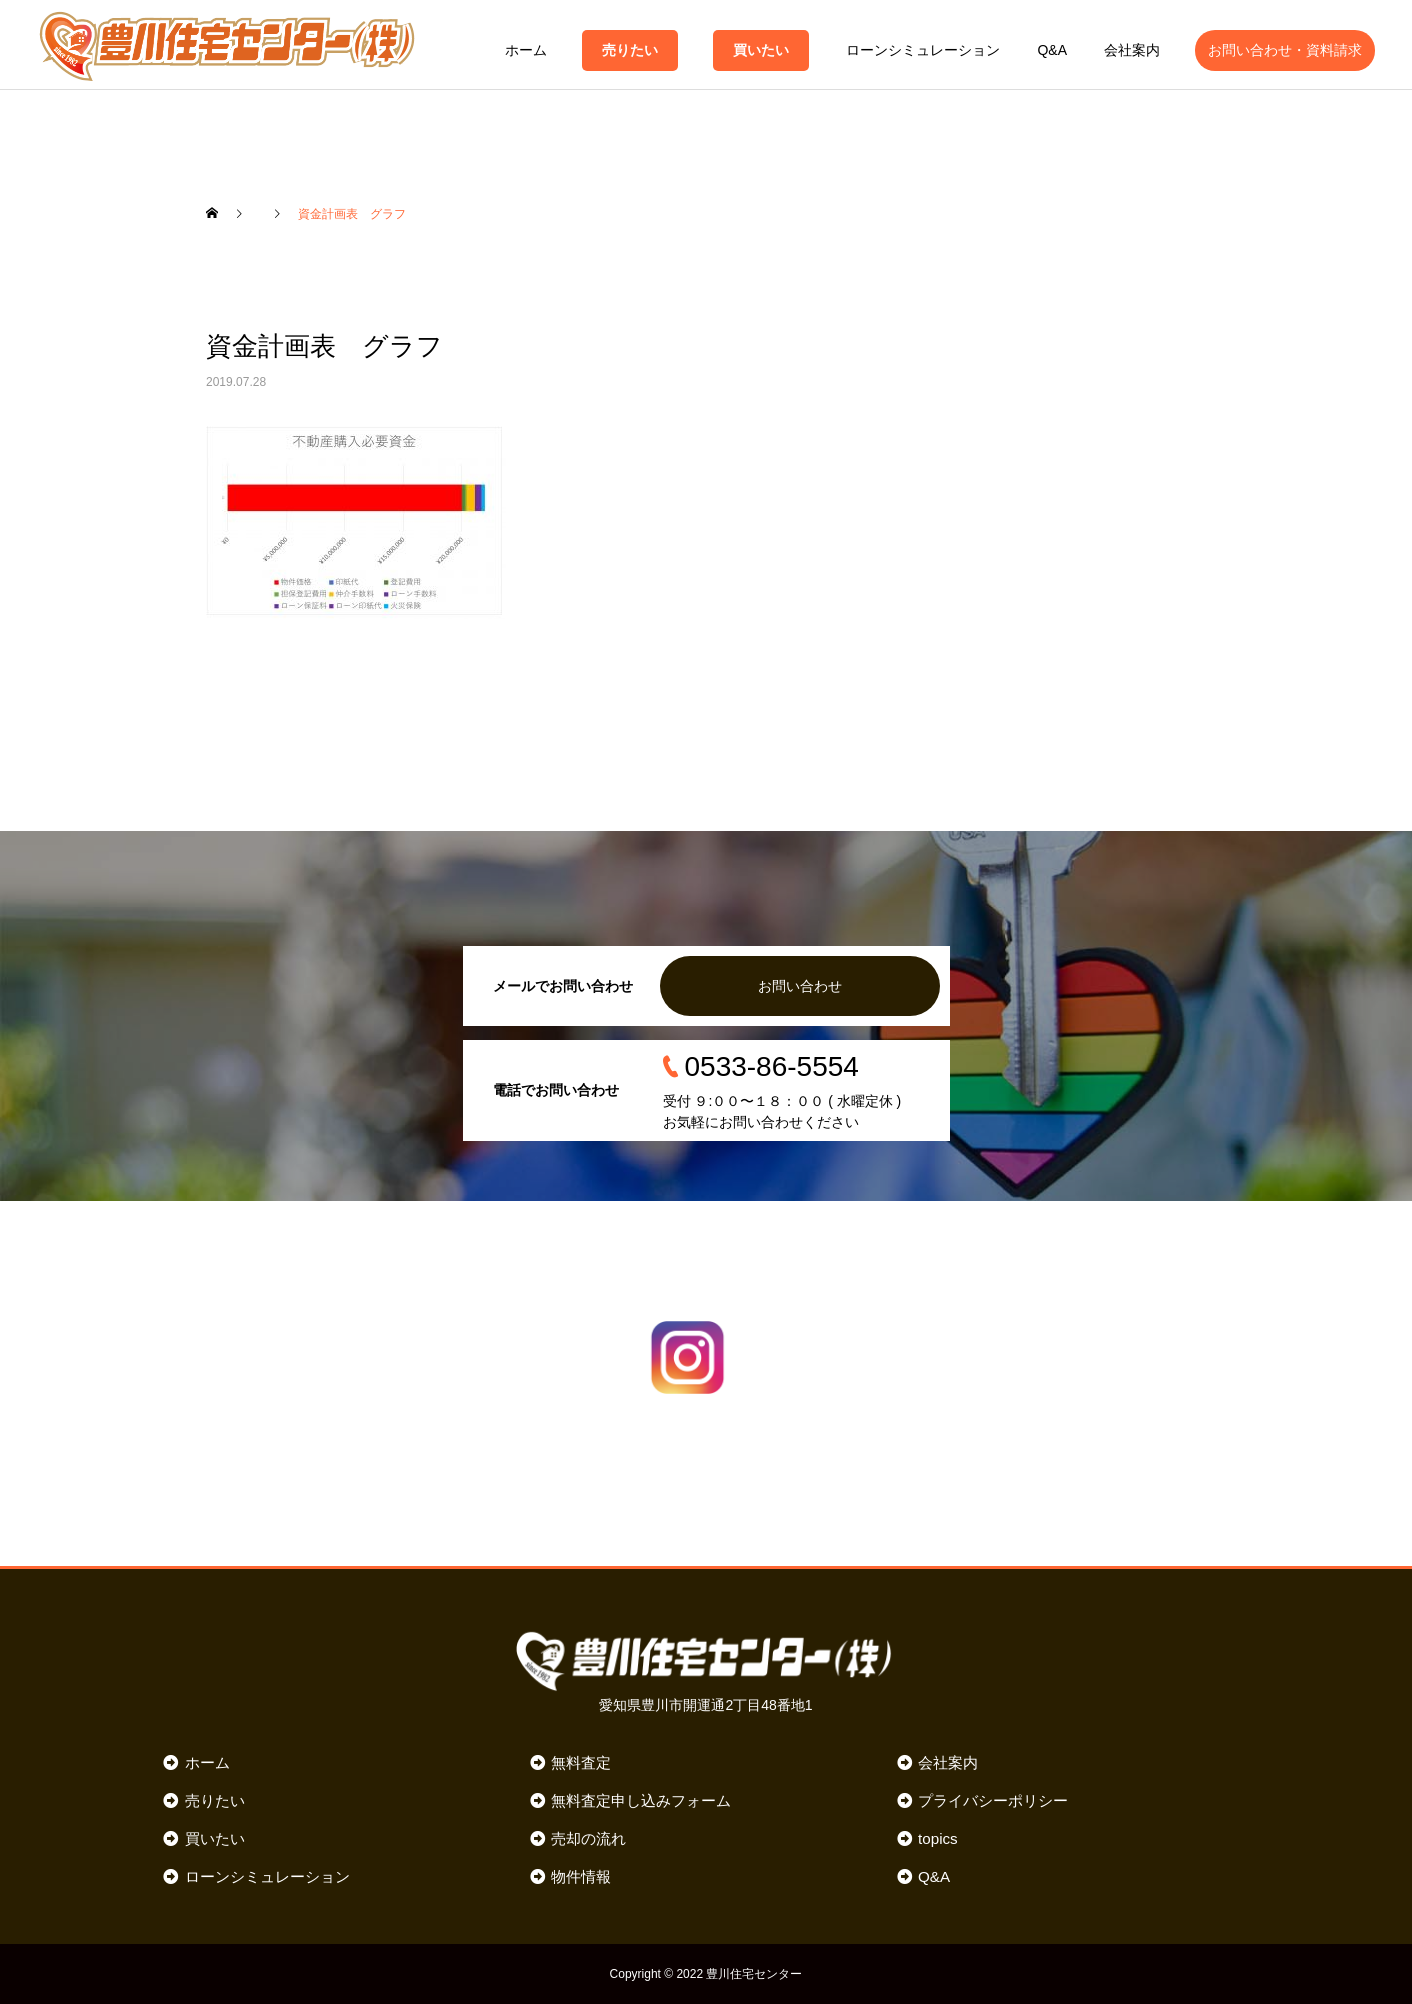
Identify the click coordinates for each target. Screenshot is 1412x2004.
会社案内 (1132, 50)
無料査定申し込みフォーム (641, 1800)
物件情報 (581, 1876)
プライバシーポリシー (993, 1800)
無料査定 (581, 1762)
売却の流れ (588, 1838)
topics (938, 1838)
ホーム (526, 50)
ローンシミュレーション (923, 50)
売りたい (630, 50)
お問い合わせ (800, 986)
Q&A (1052, 50)
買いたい (761, 50)
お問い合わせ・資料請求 (1285, 50)
